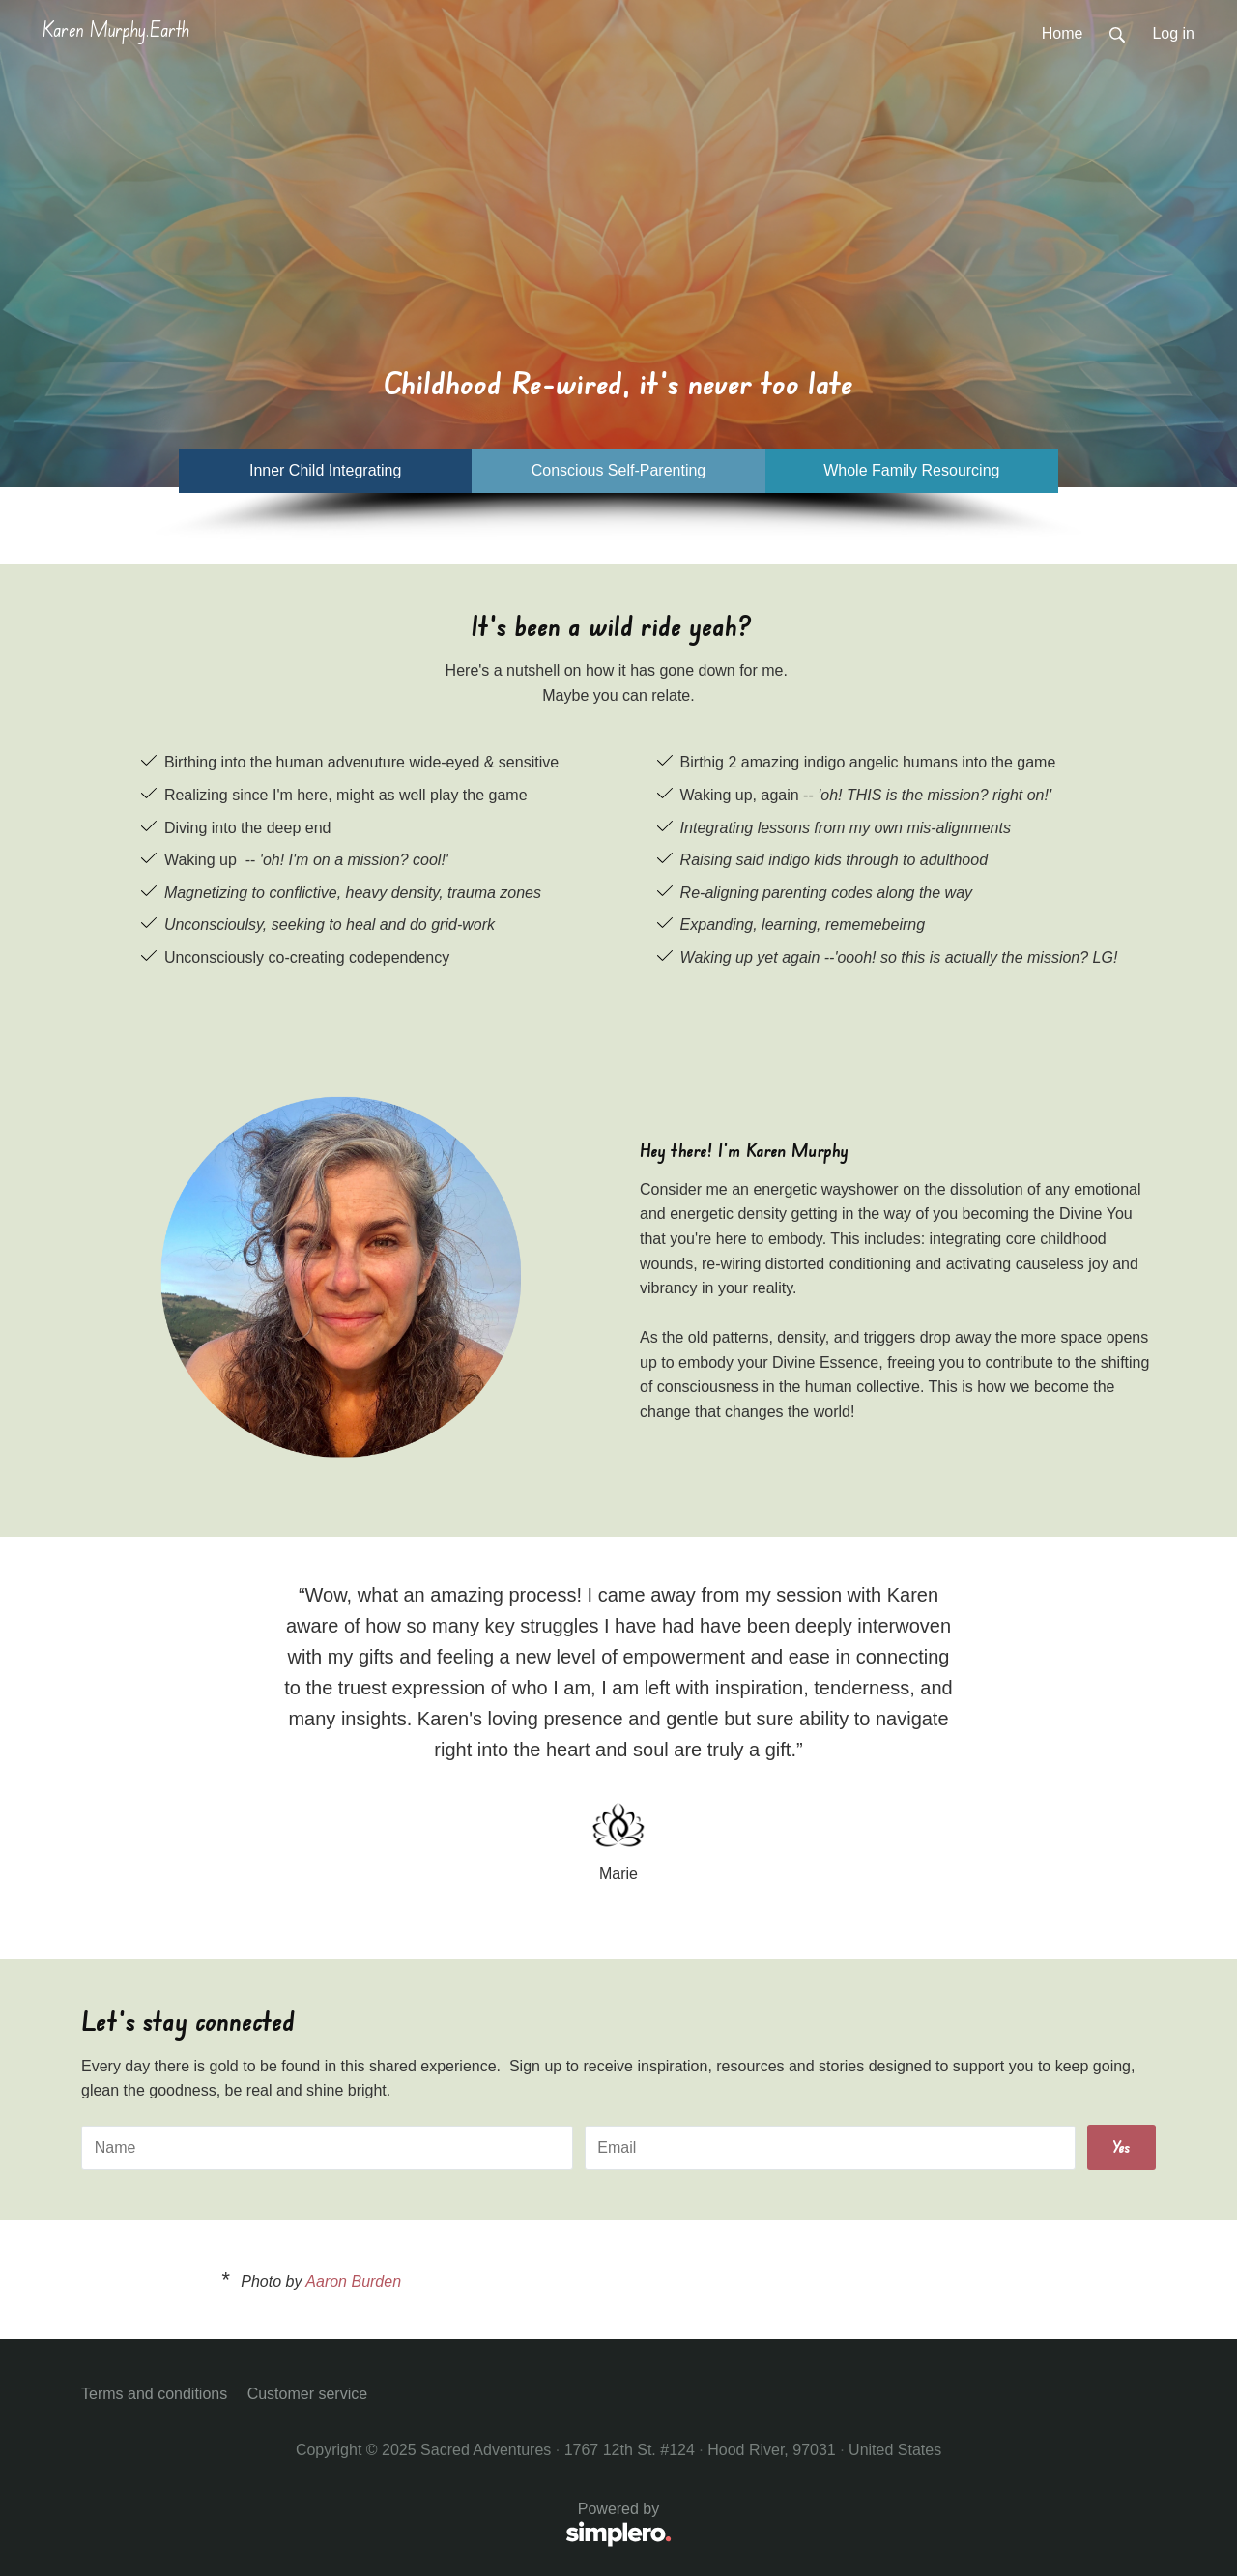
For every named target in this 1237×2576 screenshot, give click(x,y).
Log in (1173, 33)
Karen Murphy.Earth (116, 29)
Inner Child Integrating (325, 470)
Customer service (307, 2394)
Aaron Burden (353, 2281)
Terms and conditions (154, 2394)
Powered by (376, 2525)
